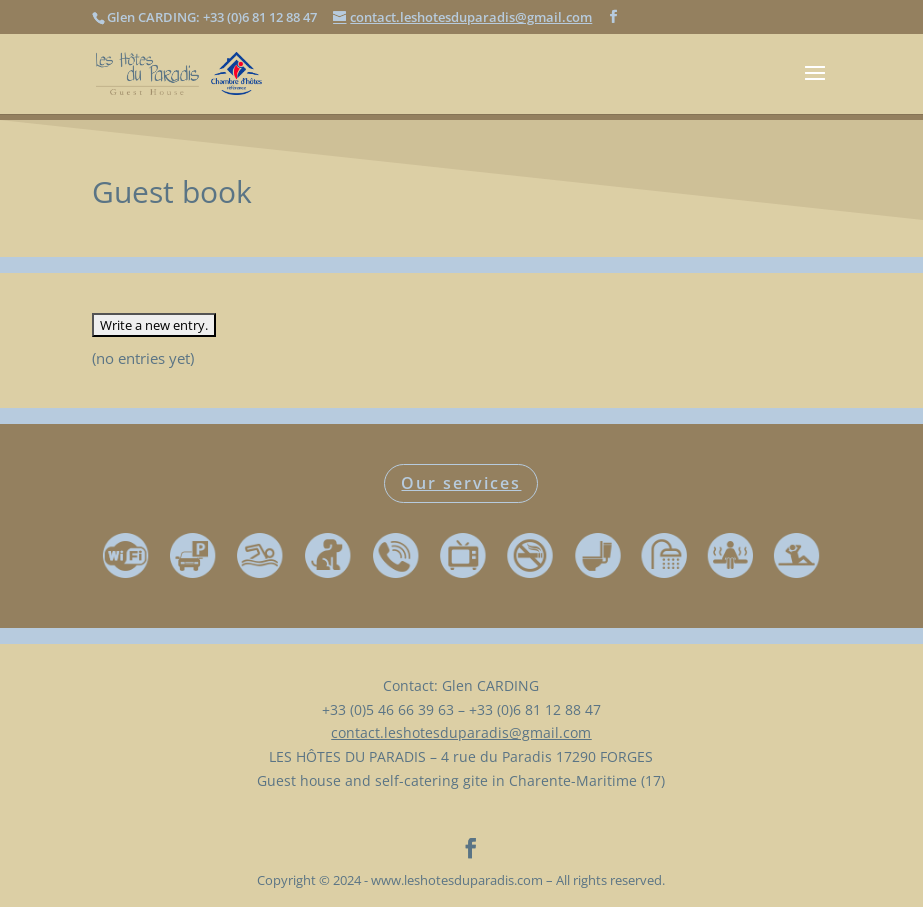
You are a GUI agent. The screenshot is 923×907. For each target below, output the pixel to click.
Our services (461, 483)
